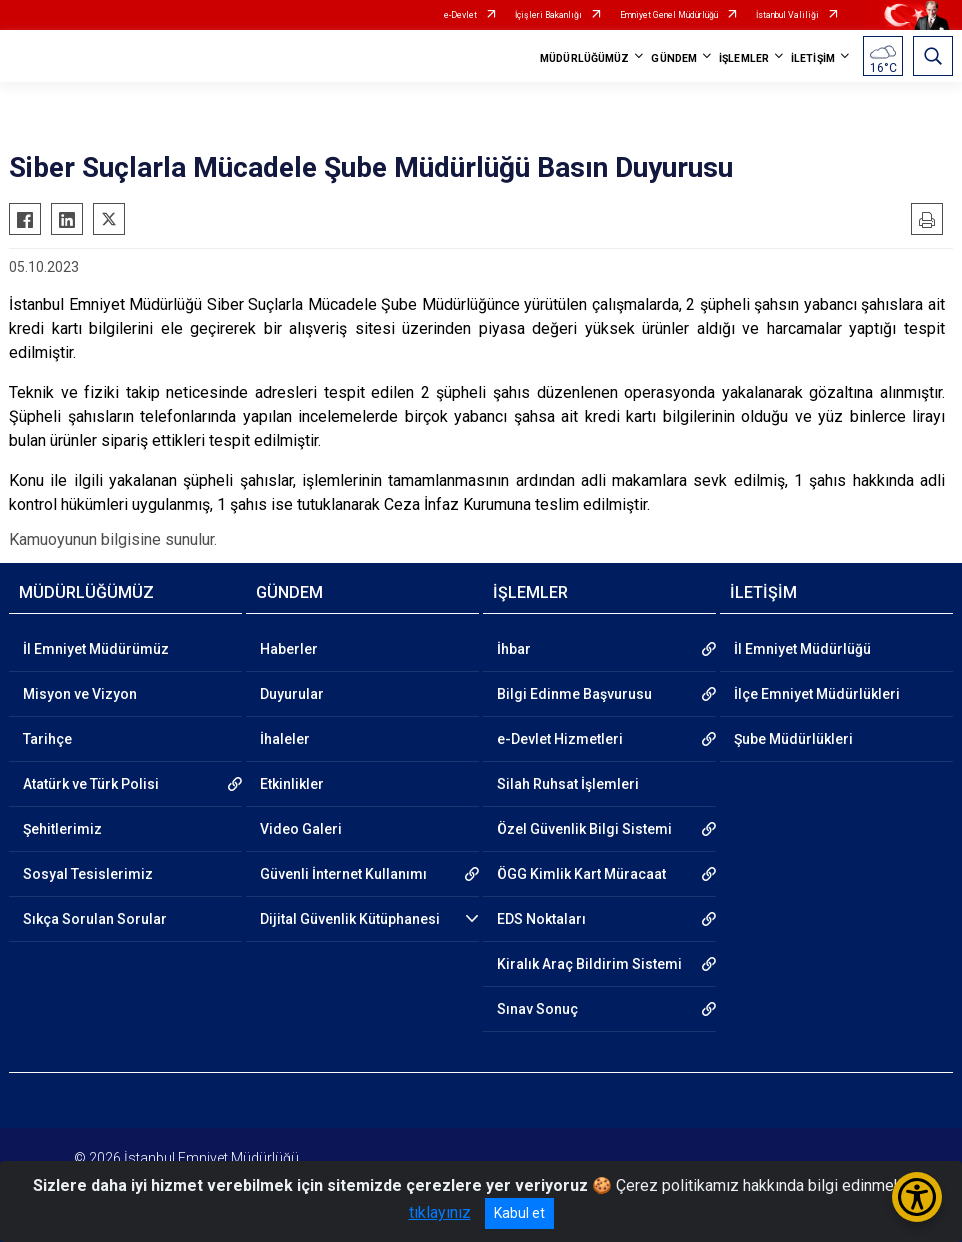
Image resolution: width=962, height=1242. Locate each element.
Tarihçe (47, 739)
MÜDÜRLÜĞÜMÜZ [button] (584, 58)
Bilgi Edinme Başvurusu (574, 694)
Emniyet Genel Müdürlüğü (669, 15)
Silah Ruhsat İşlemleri (568, 784)
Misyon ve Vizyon (80, 694)
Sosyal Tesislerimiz (88, 874)
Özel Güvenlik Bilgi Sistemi (584, 829)
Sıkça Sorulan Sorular (95, 919)
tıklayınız (440, 1212)
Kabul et (519, 1213)
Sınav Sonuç (537, 1009)
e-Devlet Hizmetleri (560, 739)
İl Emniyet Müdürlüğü (802, 649)
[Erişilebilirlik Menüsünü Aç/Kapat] (917, 1197)
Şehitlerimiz (62, 829)
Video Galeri (301, 829)
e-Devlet (460, 15)
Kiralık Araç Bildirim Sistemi (589, 964)
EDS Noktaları (541, 919)
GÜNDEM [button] (674, 58)
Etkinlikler (292, 784)
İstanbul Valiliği (787, 15)
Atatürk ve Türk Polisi (91, 784)
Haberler (289, 649)
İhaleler (285, 739)
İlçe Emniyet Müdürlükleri (817, 694)
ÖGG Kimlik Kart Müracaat (581, 874)
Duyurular (292, 694)
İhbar (514, 649)
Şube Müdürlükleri (793, 739)
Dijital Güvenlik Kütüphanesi (350, 919)
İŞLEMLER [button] (744, 58)
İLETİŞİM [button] (813, 58)
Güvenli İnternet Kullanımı (343, 874)
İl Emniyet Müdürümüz (96, 649)
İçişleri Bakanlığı (548, 15)
